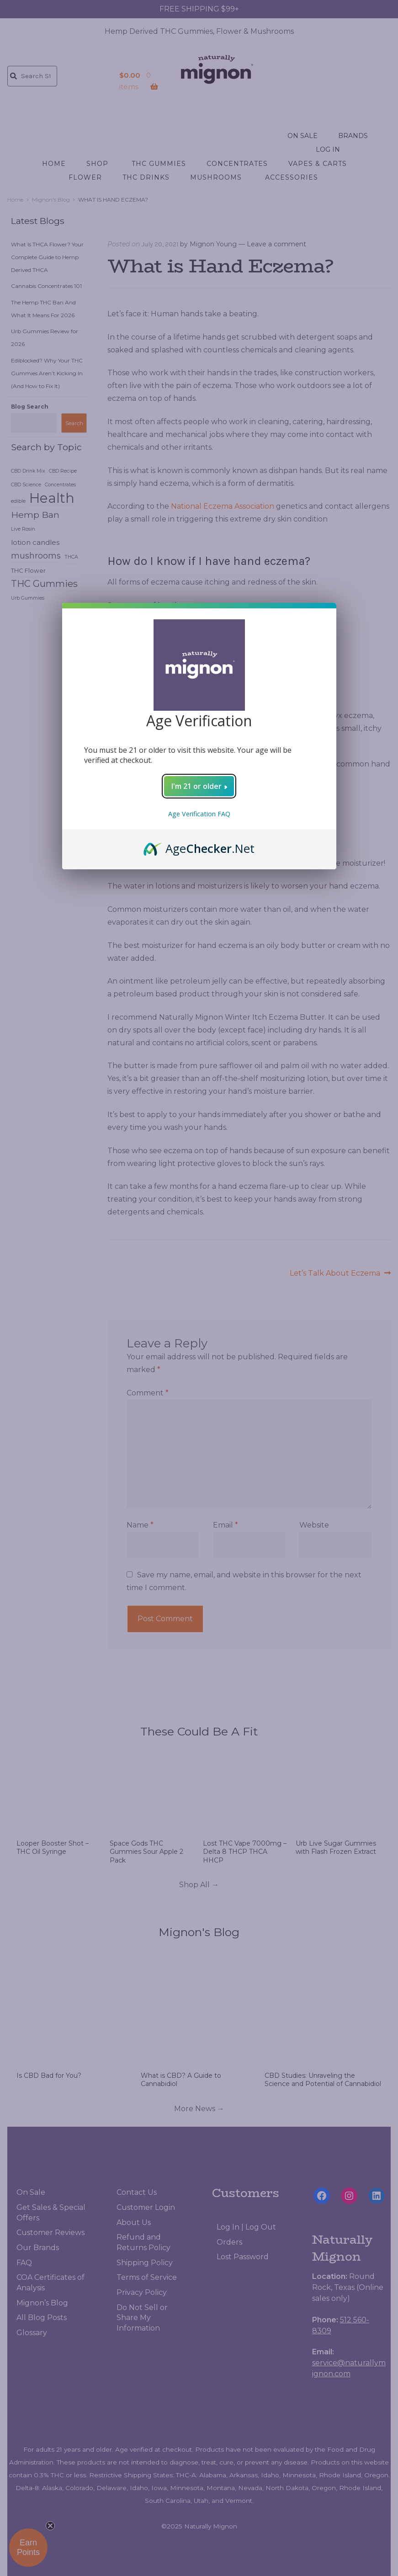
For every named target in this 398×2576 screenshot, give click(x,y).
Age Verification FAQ (199, 813)
